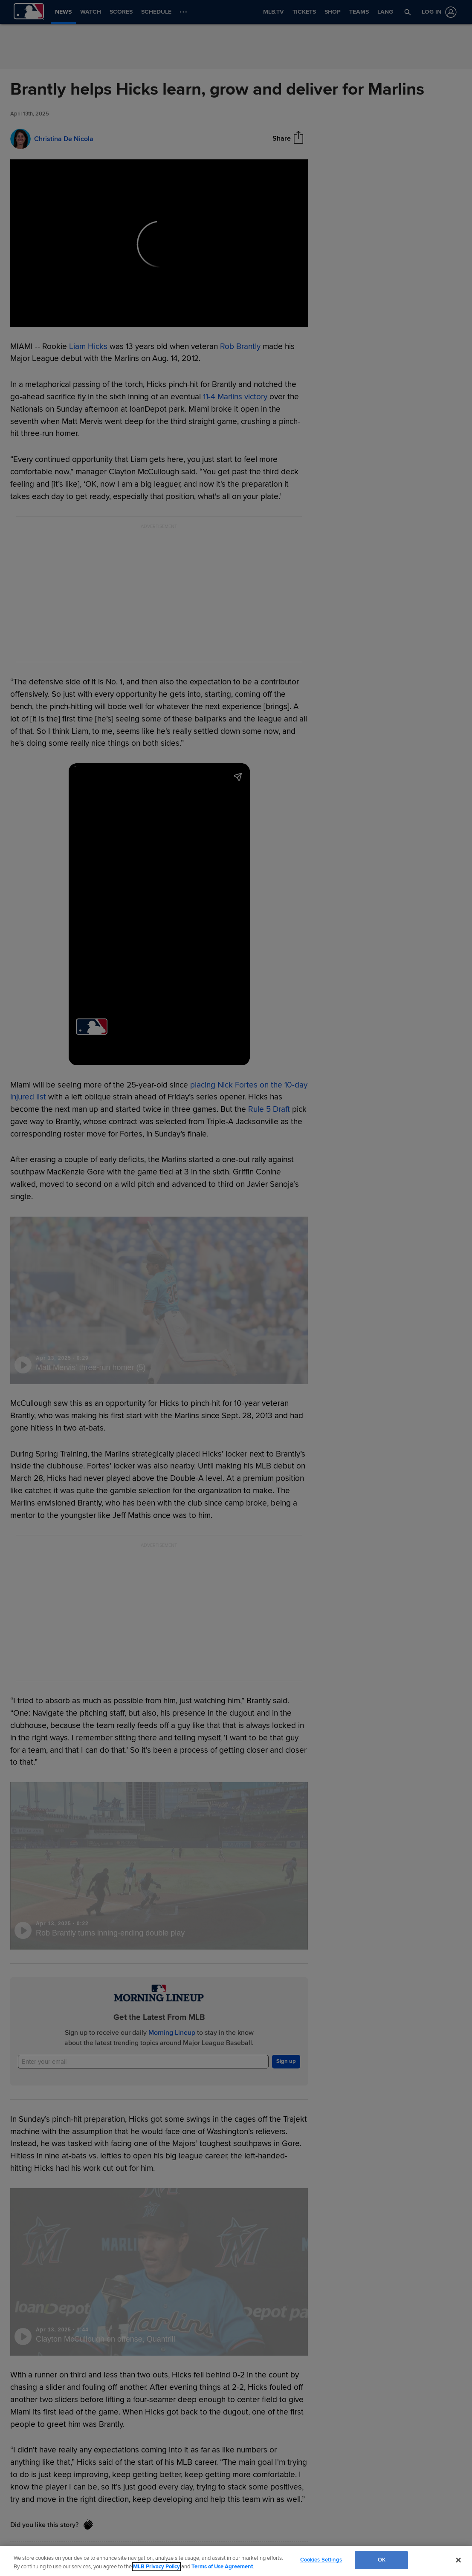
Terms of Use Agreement (222, 2566)
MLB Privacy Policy (156, 2566)
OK (381, 2559)
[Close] (458, 2559)
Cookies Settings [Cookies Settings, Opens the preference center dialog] (321, 2559)
